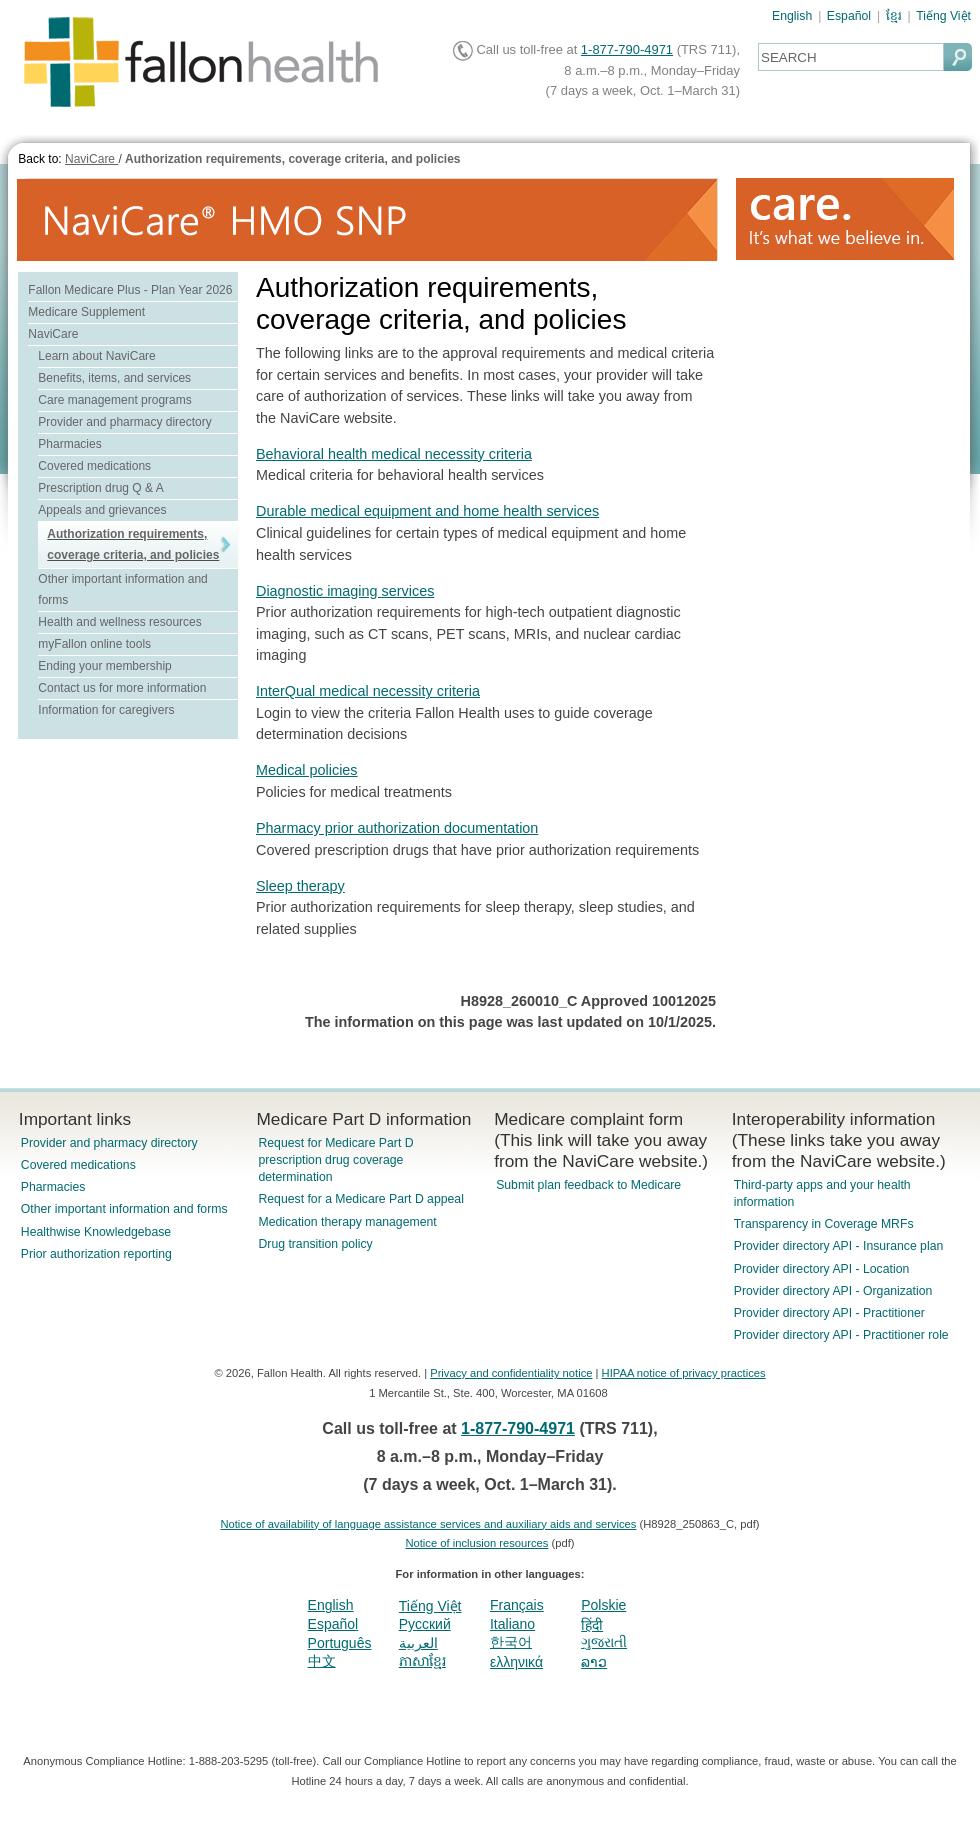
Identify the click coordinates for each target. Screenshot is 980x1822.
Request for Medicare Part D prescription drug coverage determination (335, 1160)
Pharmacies (69, 444)
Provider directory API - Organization (833, 1291)
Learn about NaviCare (96, 356)
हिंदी (592, 1625)
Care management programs (114, 400)
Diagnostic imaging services (345, 591)
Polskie (603, 1605)
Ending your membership (104, 666)
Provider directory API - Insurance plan (838, 1246)
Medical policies (307, 770)
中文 (322, 1661)
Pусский (425, 1624)
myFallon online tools (94, 644)
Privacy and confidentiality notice (511, 1373)
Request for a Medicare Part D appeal (360, 1199)
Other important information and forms (124, 1209)
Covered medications (94, 466)
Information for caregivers (106, 710)
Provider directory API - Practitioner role (841, 1335)
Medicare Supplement (86, 312)
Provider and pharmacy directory (124, 422)
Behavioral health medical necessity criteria (394, 454)
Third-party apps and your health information (822, 1193)
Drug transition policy (315, 1244)
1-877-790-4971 (627, 49)
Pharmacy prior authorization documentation (397, 828)
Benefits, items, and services (114, 378)
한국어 (511, 1642)
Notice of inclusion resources (476, 1543)
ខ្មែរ (894, 16)
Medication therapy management (347, 1222)
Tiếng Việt (943, 16)
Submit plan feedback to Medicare (588, 1185)
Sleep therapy (300, 886)
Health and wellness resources (119, 622)
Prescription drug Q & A (100, 488)
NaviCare (91, 159)
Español (849, 16)
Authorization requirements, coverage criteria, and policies (292, 159)
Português (340, 1643)
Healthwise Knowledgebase (96, 1232)
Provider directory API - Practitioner (829, 1313)
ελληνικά (516, 1662)
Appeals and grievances (102, 510)
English (792, 16)
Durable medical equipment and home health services (427, 511)
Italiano (512, 1624)
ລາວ (594, 1662)
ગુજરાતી (604, 1642)
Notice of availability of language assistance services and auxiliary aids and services (428, 1524)
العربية (418, 1643)
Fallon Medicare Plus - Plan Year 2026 (130, 290)
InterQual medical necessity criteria (368, 691)
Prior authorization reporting (96, 1254)
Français (517, 1605)
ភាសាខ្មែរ (422, 1661)
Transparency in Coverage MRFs (824, 1224)
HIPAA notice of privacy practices (684, 1373)
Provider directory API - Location (821, 1269)
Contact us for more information (122, 688)
